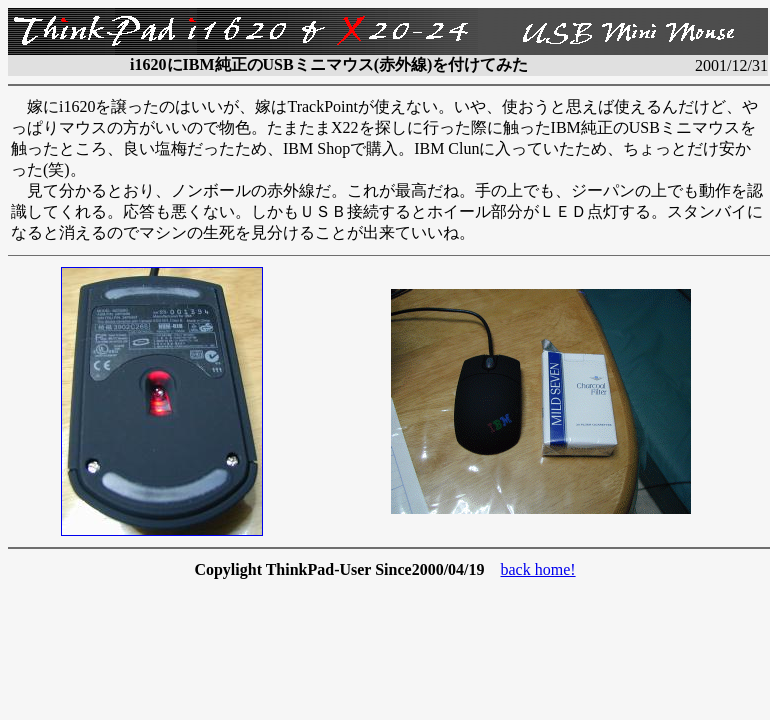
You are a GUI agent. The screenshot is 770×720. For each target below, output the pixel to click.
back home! (538, 569)
